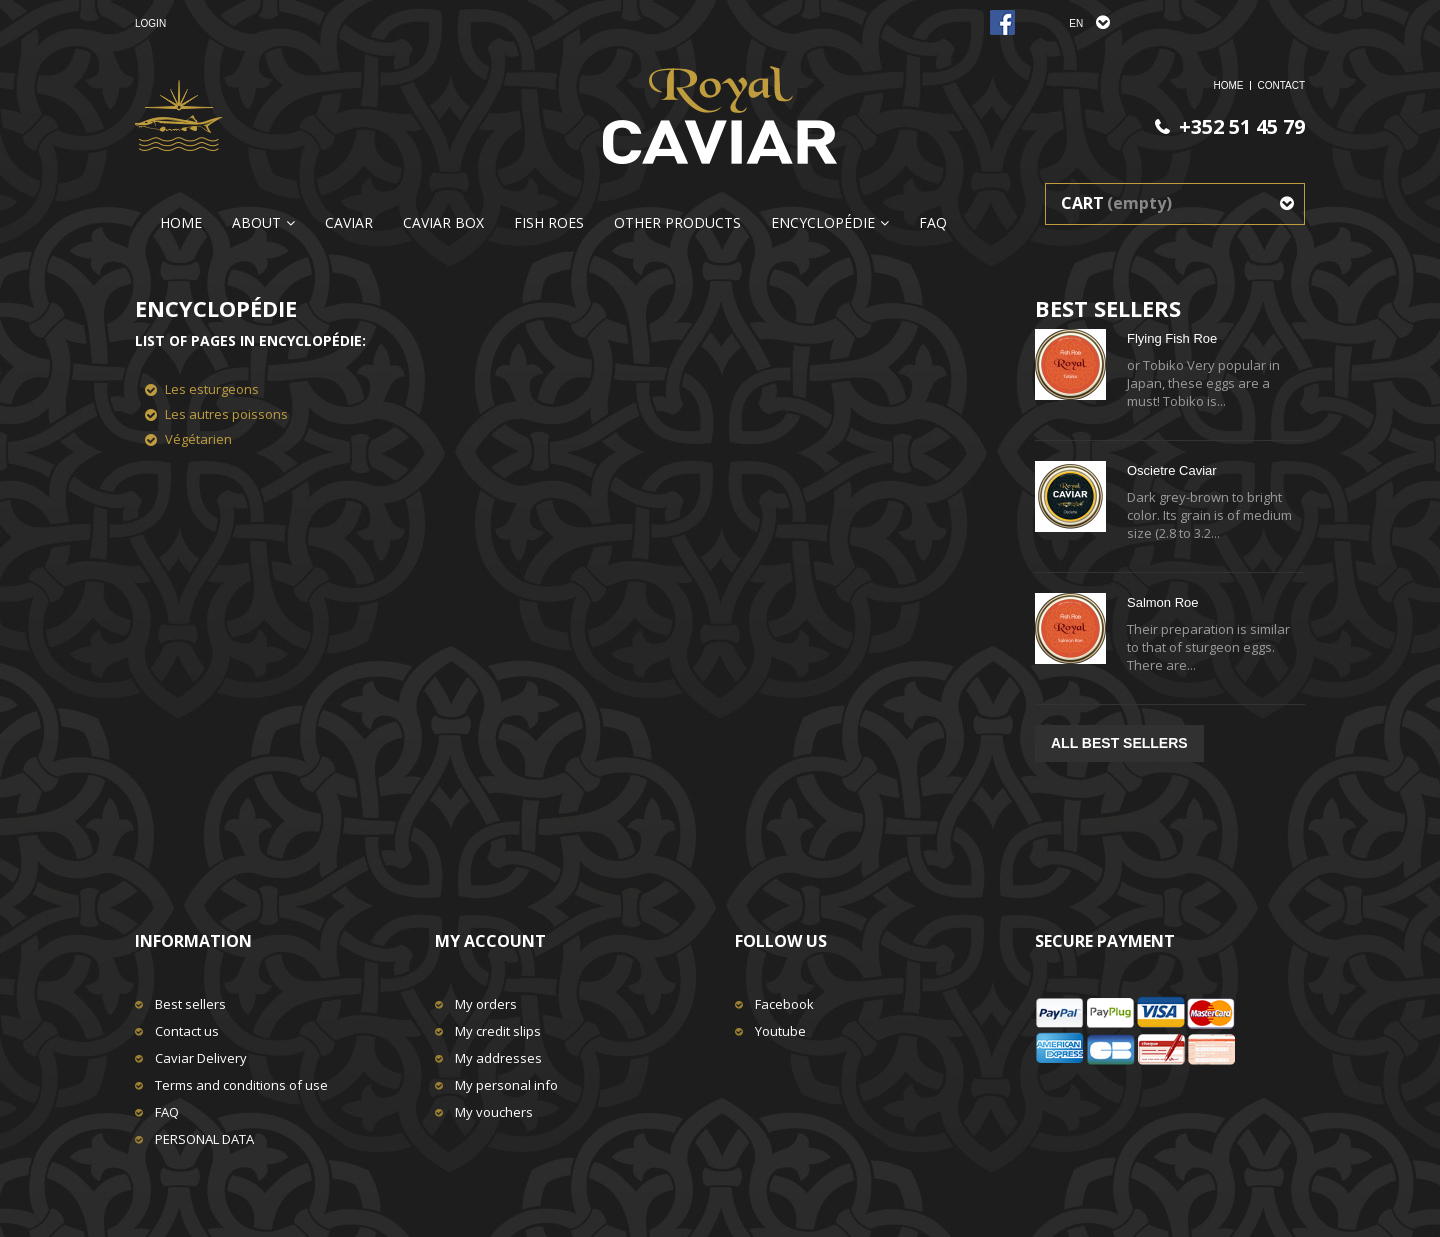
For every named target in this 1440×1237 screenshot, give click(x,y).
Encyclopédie (823, 222)
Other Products (677, 222)
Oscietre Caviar (1172, 470)
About (256, 222)
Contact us (187, 1031)
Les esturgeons (212, 389)
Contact (1281, 85)
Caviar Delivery (201, 1058)
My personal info (506, 1085)
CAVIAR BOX (443, 222)
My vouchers (494, 1112)
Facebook (784, 1004)
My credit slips (498, 1031)
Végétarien (198, 439)
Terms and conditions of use (241, 1085)
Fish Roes (549, 222)
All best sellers (1119, 743)
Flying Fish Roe (1172, 338)
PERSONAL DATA (204, 1139)
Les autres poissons (226, 414)
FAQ (933, 222)
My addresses (498, 1058)
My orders (486, 1004)
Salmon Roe (1163, 602)
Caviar (349, 222)
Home (181, 222)
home (1228, 85)
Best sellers (190, 1004)
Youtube (780, 1031)
